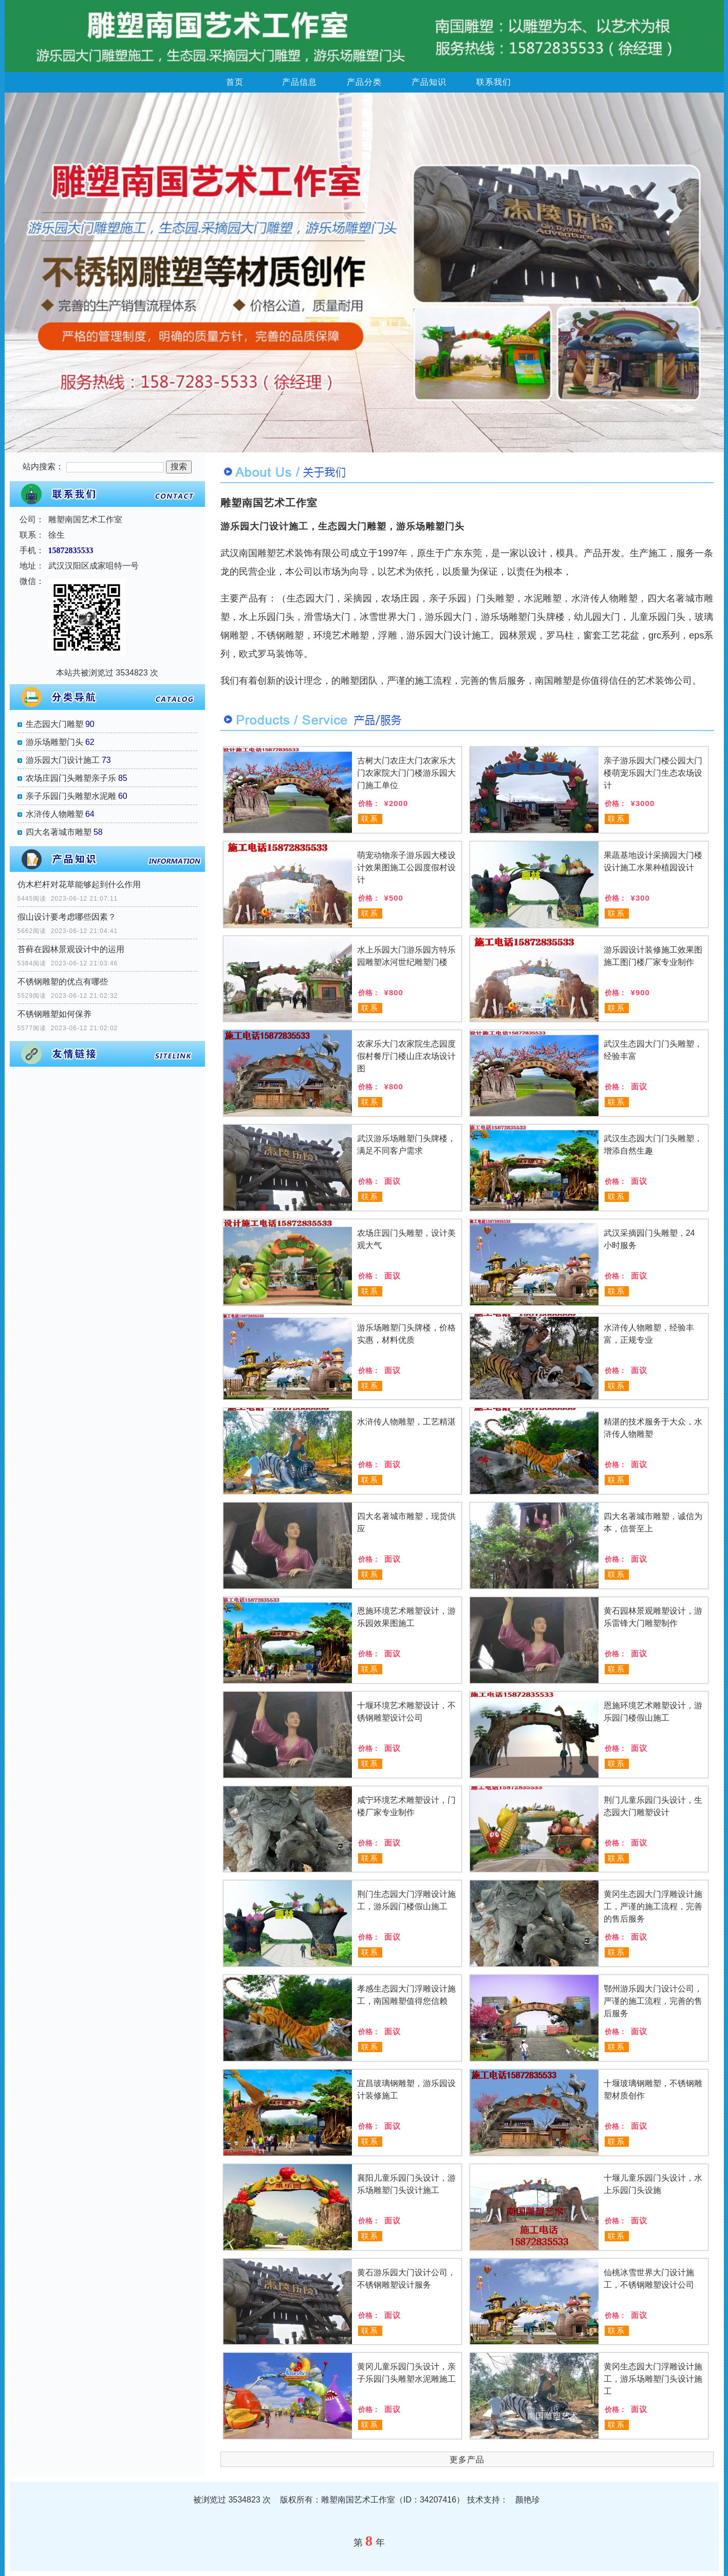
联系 (370, 818)
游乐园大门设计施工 (63, 760)
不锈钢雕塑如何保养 (54, 1014)
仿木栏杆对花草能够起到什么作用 (79, 884)
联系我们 (493, 82)
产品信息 (299, 82)
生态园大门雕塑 (54, 724)
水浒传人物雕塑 (54, 814)
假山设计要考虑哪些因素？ (66, 916)
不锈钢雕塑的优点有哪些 (62, 981)
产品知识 (429, 82)
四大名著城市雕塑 (58, 832)
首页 (235, 82)
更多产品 (467, 2459)
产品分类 (364, 82)
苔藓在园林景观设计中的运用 (70, 949)
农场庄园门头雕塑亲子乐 (71, 778)
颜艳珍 (527, 2499)
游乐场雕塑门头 (54, 742)
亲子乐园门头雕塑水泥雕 (71, 796)
